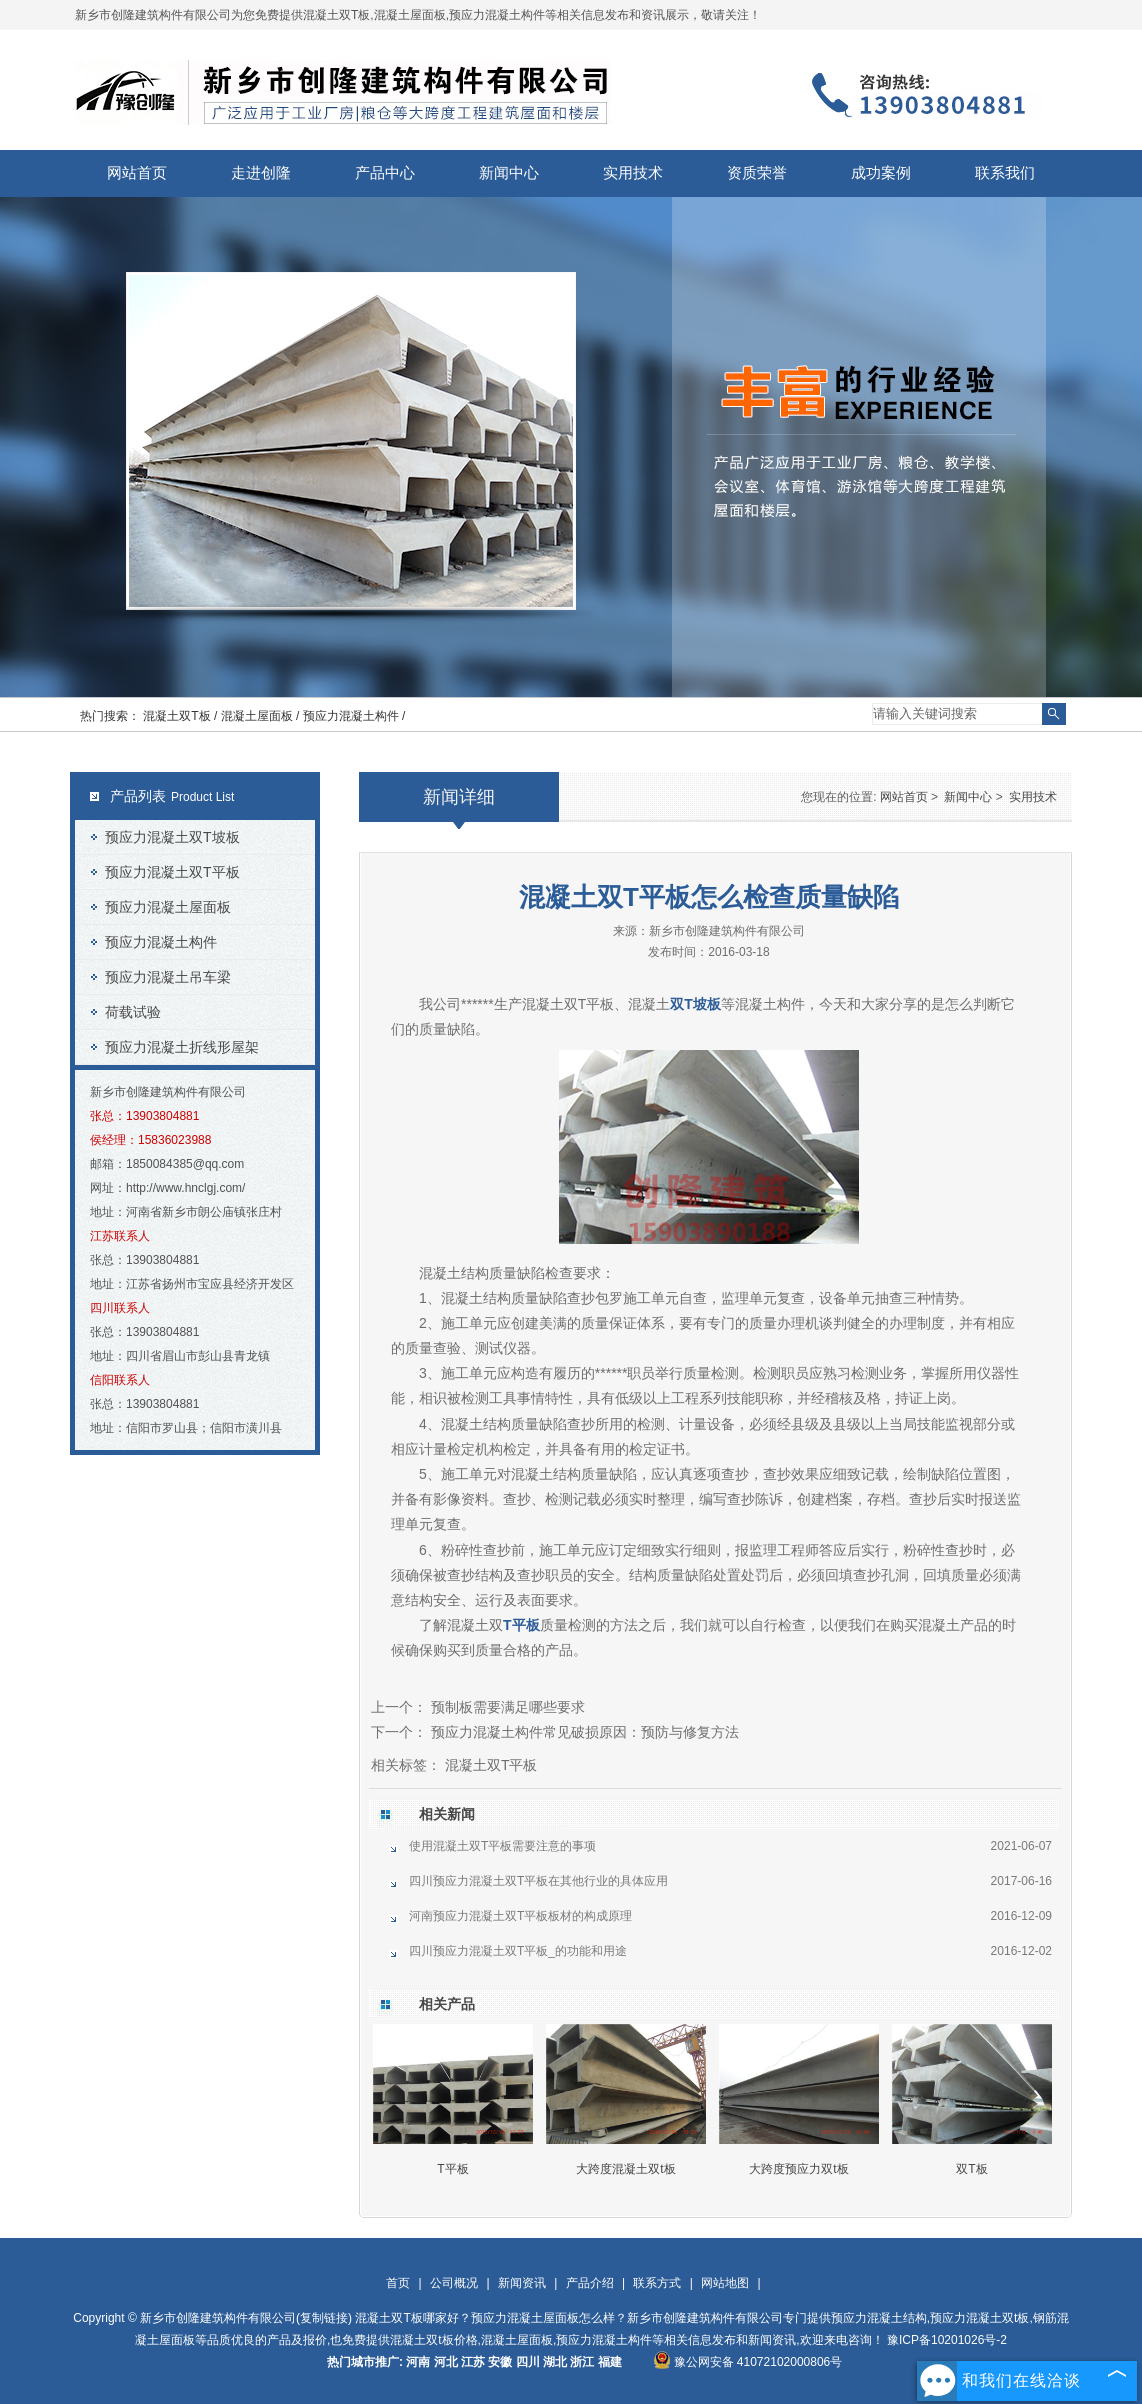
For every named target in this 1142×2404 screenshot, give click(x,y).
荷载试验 (133, 1012)
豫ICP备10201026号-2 (947, 2340)
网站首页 (137, 173)
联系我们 (1005, 173)
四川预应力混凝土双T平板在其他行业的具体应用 (538, 1881)
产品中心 (385, 173)
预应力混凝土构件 (161, 942)
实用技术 (633, 173)
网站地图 (725, 2283)
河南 (418, 2362)
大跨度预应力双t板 (798, 2169)
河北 (446, 2362)
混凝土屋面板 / (262, 716)
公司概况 (454, 2283)
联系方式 (657, 2283)
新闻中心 (509, 173)
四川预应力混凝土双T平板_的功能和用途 (518, 1951)
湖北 (555, 2362)
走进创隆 (261, 173)
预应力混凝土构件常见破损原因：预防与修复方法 (583, 1732)
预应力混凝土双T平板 (172, 872)
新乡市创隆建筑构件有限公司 (727, 931)
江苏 (473, 2362)
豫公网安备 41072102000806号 (748, 2362)
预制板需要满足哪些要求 (506, 1707)
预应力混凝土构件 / (354, 716)
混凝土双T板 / (181, 716)
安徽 (500, 2362)
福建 (610, 2362)
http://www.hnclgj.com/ (185, 1188)
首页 (398, 2283)
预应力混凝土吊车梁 (168, 977)
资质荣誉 (757, 173)
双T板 (971, 2169)
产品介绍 (590, 2283)
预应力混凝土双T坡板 (172, 837)
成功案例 (881, 173)
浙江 (582, 2362)
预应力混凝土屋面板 (168, 907)
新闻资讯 (522, 2283)
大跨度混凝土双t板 (625, 2169)
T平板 (452, 2169)
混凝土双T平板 (568, 1004)
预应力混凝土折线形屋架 (182, 1047)
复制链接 (324, 2318)
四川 (528, 2362)
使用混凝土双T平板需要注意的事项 (502, 1846)
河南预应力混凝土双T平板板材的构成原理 (520, 1916)
